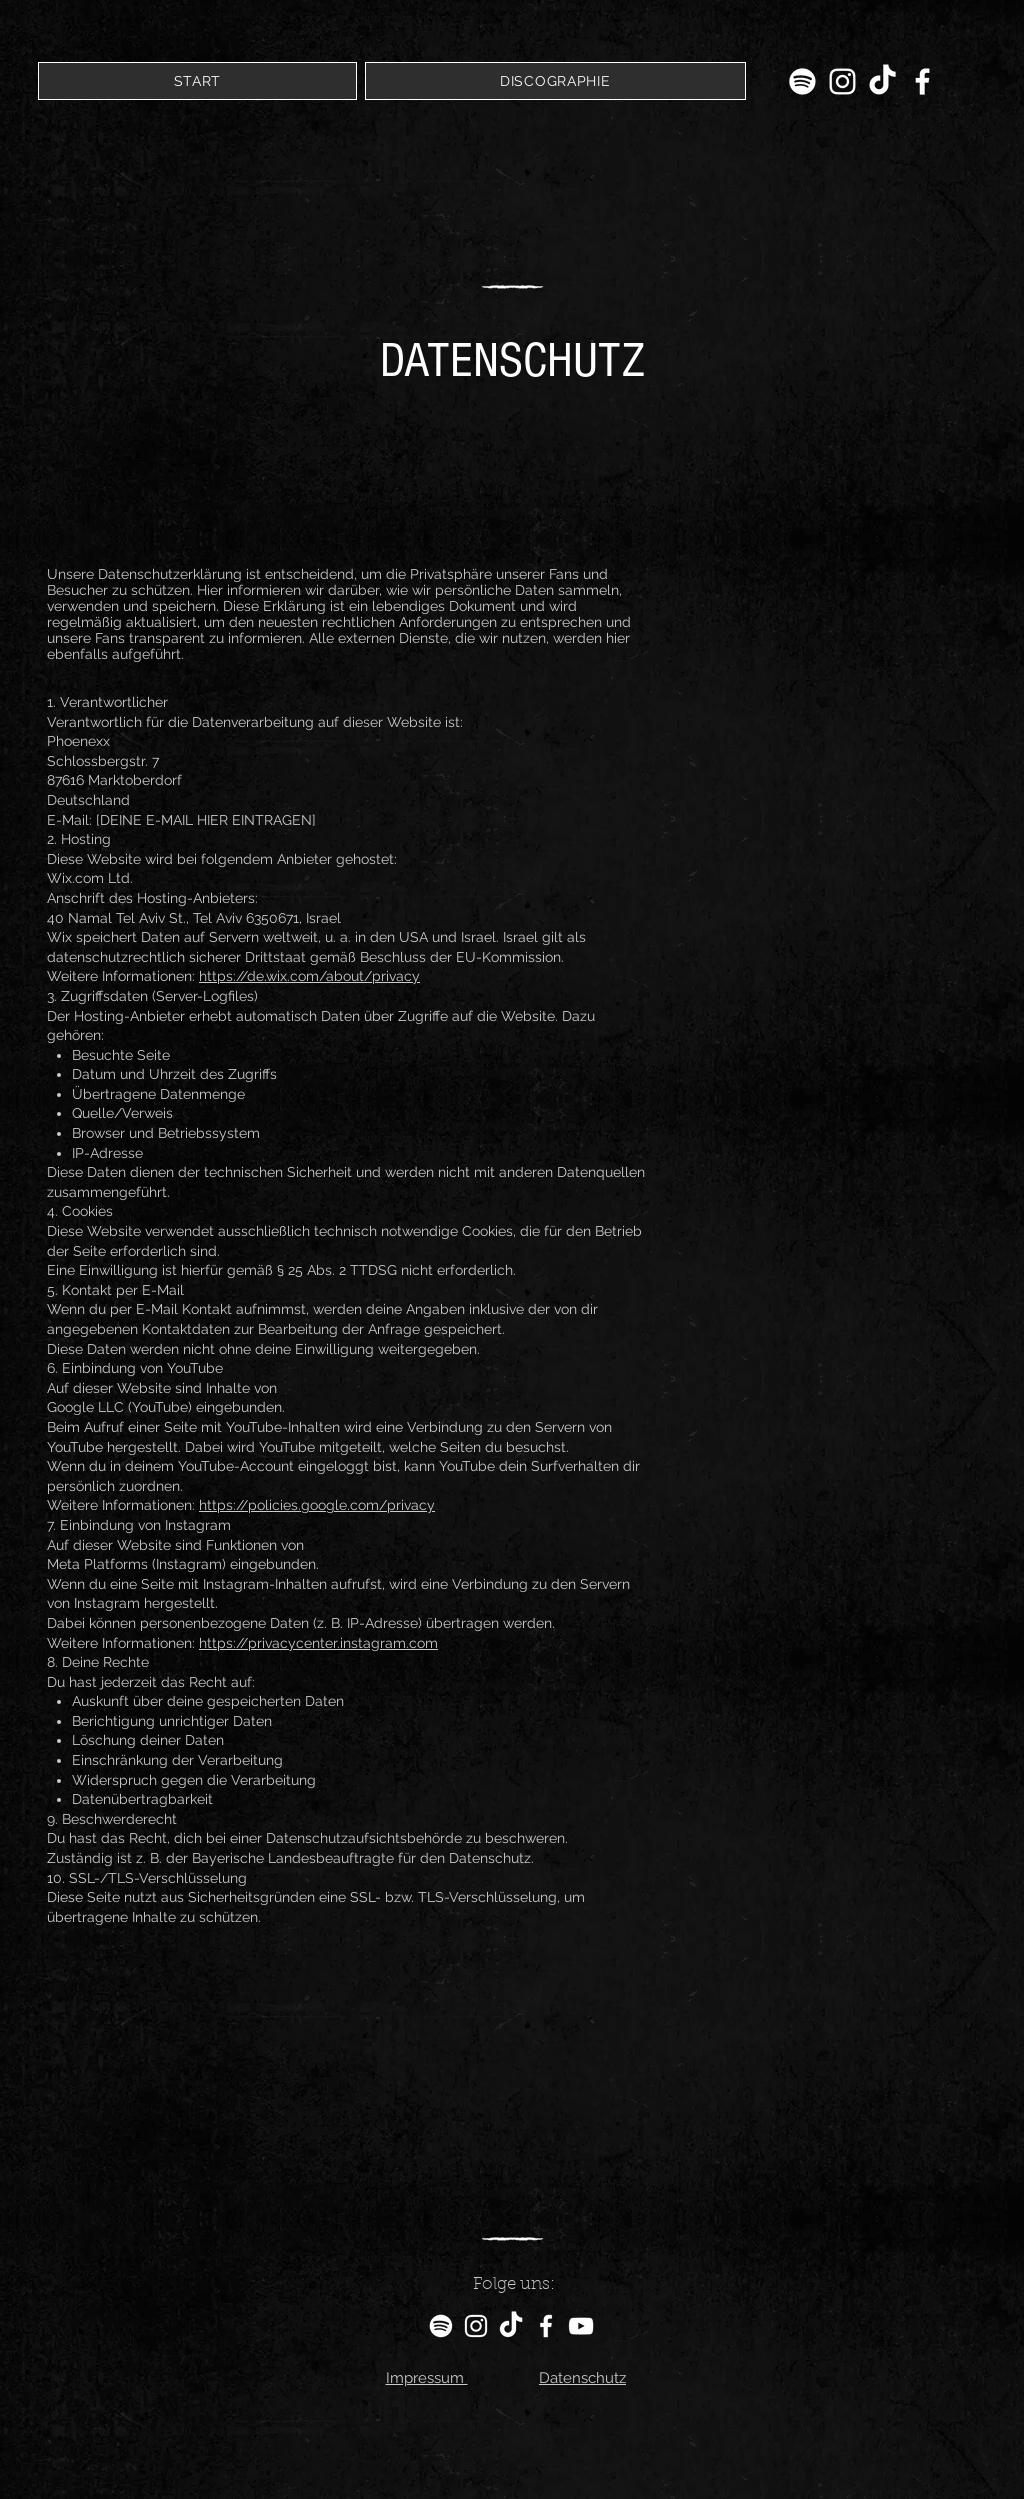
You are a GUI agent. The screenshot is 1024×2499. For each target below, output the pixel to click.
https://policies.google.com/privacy (317, 1505)
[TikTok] (882, 81)
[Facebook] (922, 81)
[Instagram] (842, 81)
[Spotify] (802, 81)
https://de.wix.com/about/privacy (309, 976)
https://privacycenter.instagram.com (318, 1643)
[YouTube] (581, 2326)
